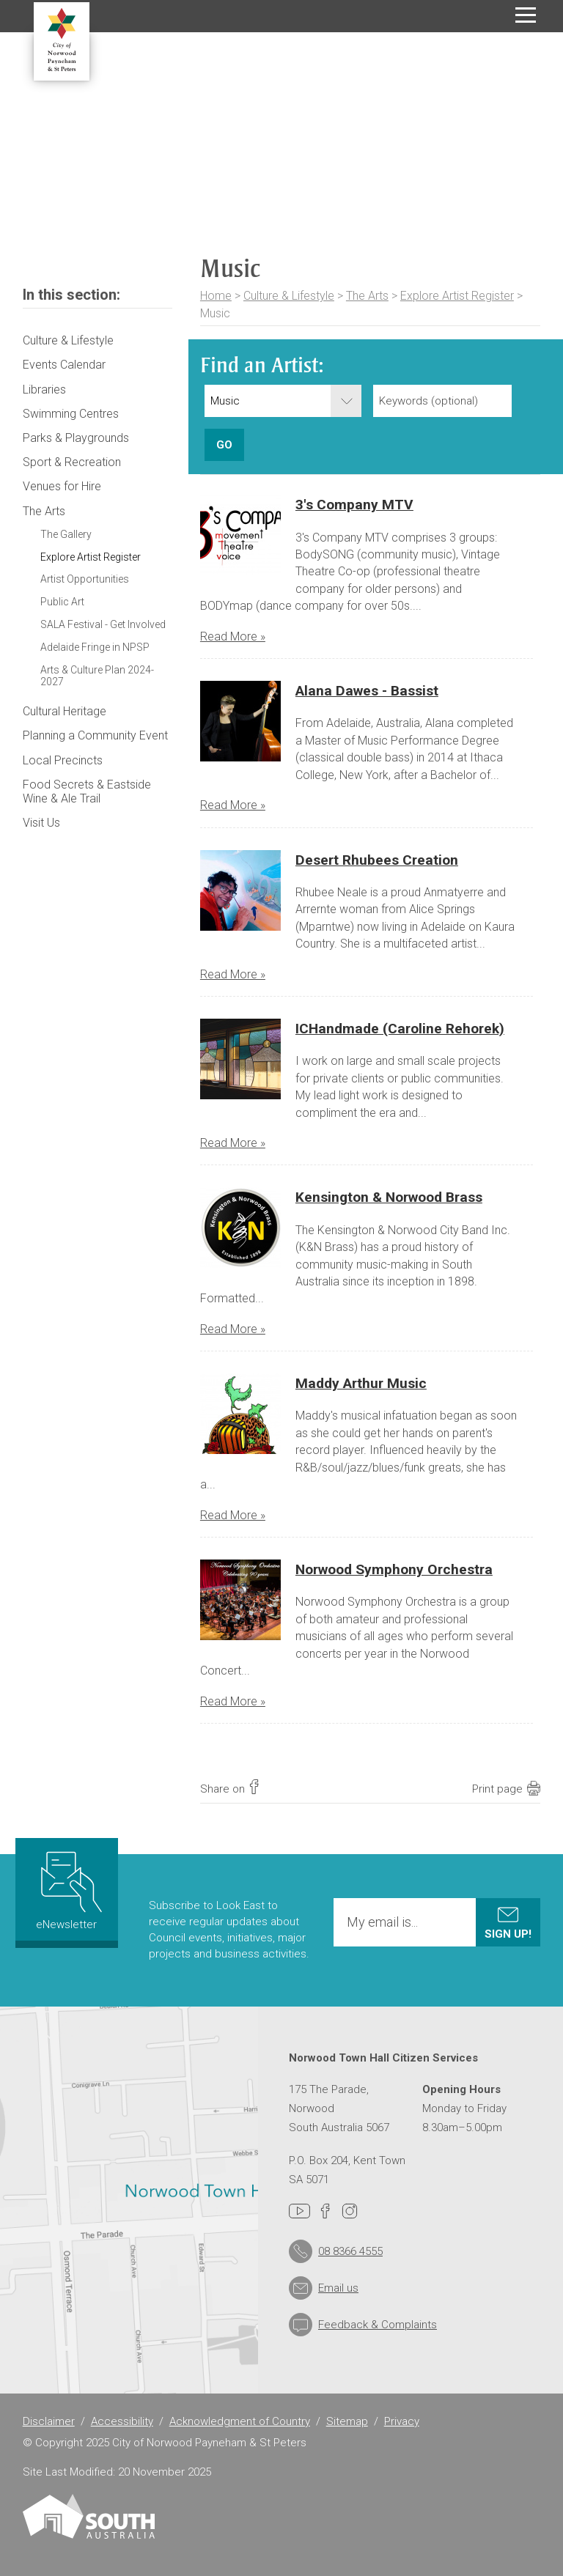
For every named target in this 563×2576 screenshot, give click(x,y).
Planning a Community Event (95, 735)
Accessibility (122, 2421)
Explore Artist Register (457, 296)
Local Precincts (63, 760)
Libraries (44, 389)
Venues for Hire (62, 486)
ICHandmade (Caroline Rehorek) (399, 1028)
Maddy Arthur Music (361, 1383)
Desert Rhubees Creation (376, 860)
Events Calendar (64, 365)
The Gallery (66, 534)
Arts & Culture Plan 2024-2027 (97, 676)
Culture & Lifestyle (288, 296)
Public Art (62, 602)
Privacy (401, 2421)
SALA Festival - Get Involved (103, 624)
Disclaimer (49, 2421)
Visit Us (41, 823)
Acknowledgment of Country (239, 2421)
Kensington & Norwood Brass (388, 1197)
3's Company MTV (354, 504)
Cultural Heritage (64, 711)
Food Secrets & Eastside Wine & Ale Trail (87, 791)
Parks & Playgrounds (76, 438)
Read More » (232, 636)
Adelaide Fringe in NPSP (95, 647)
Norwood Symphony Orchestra (394, 1569)
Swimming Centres (71, 414)
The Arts (367, 296)
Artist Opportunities (84, 579)
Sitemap (347, 2421)
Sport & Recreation (72, 462)
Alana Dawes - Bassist (366, 690)
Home (216, 296)
